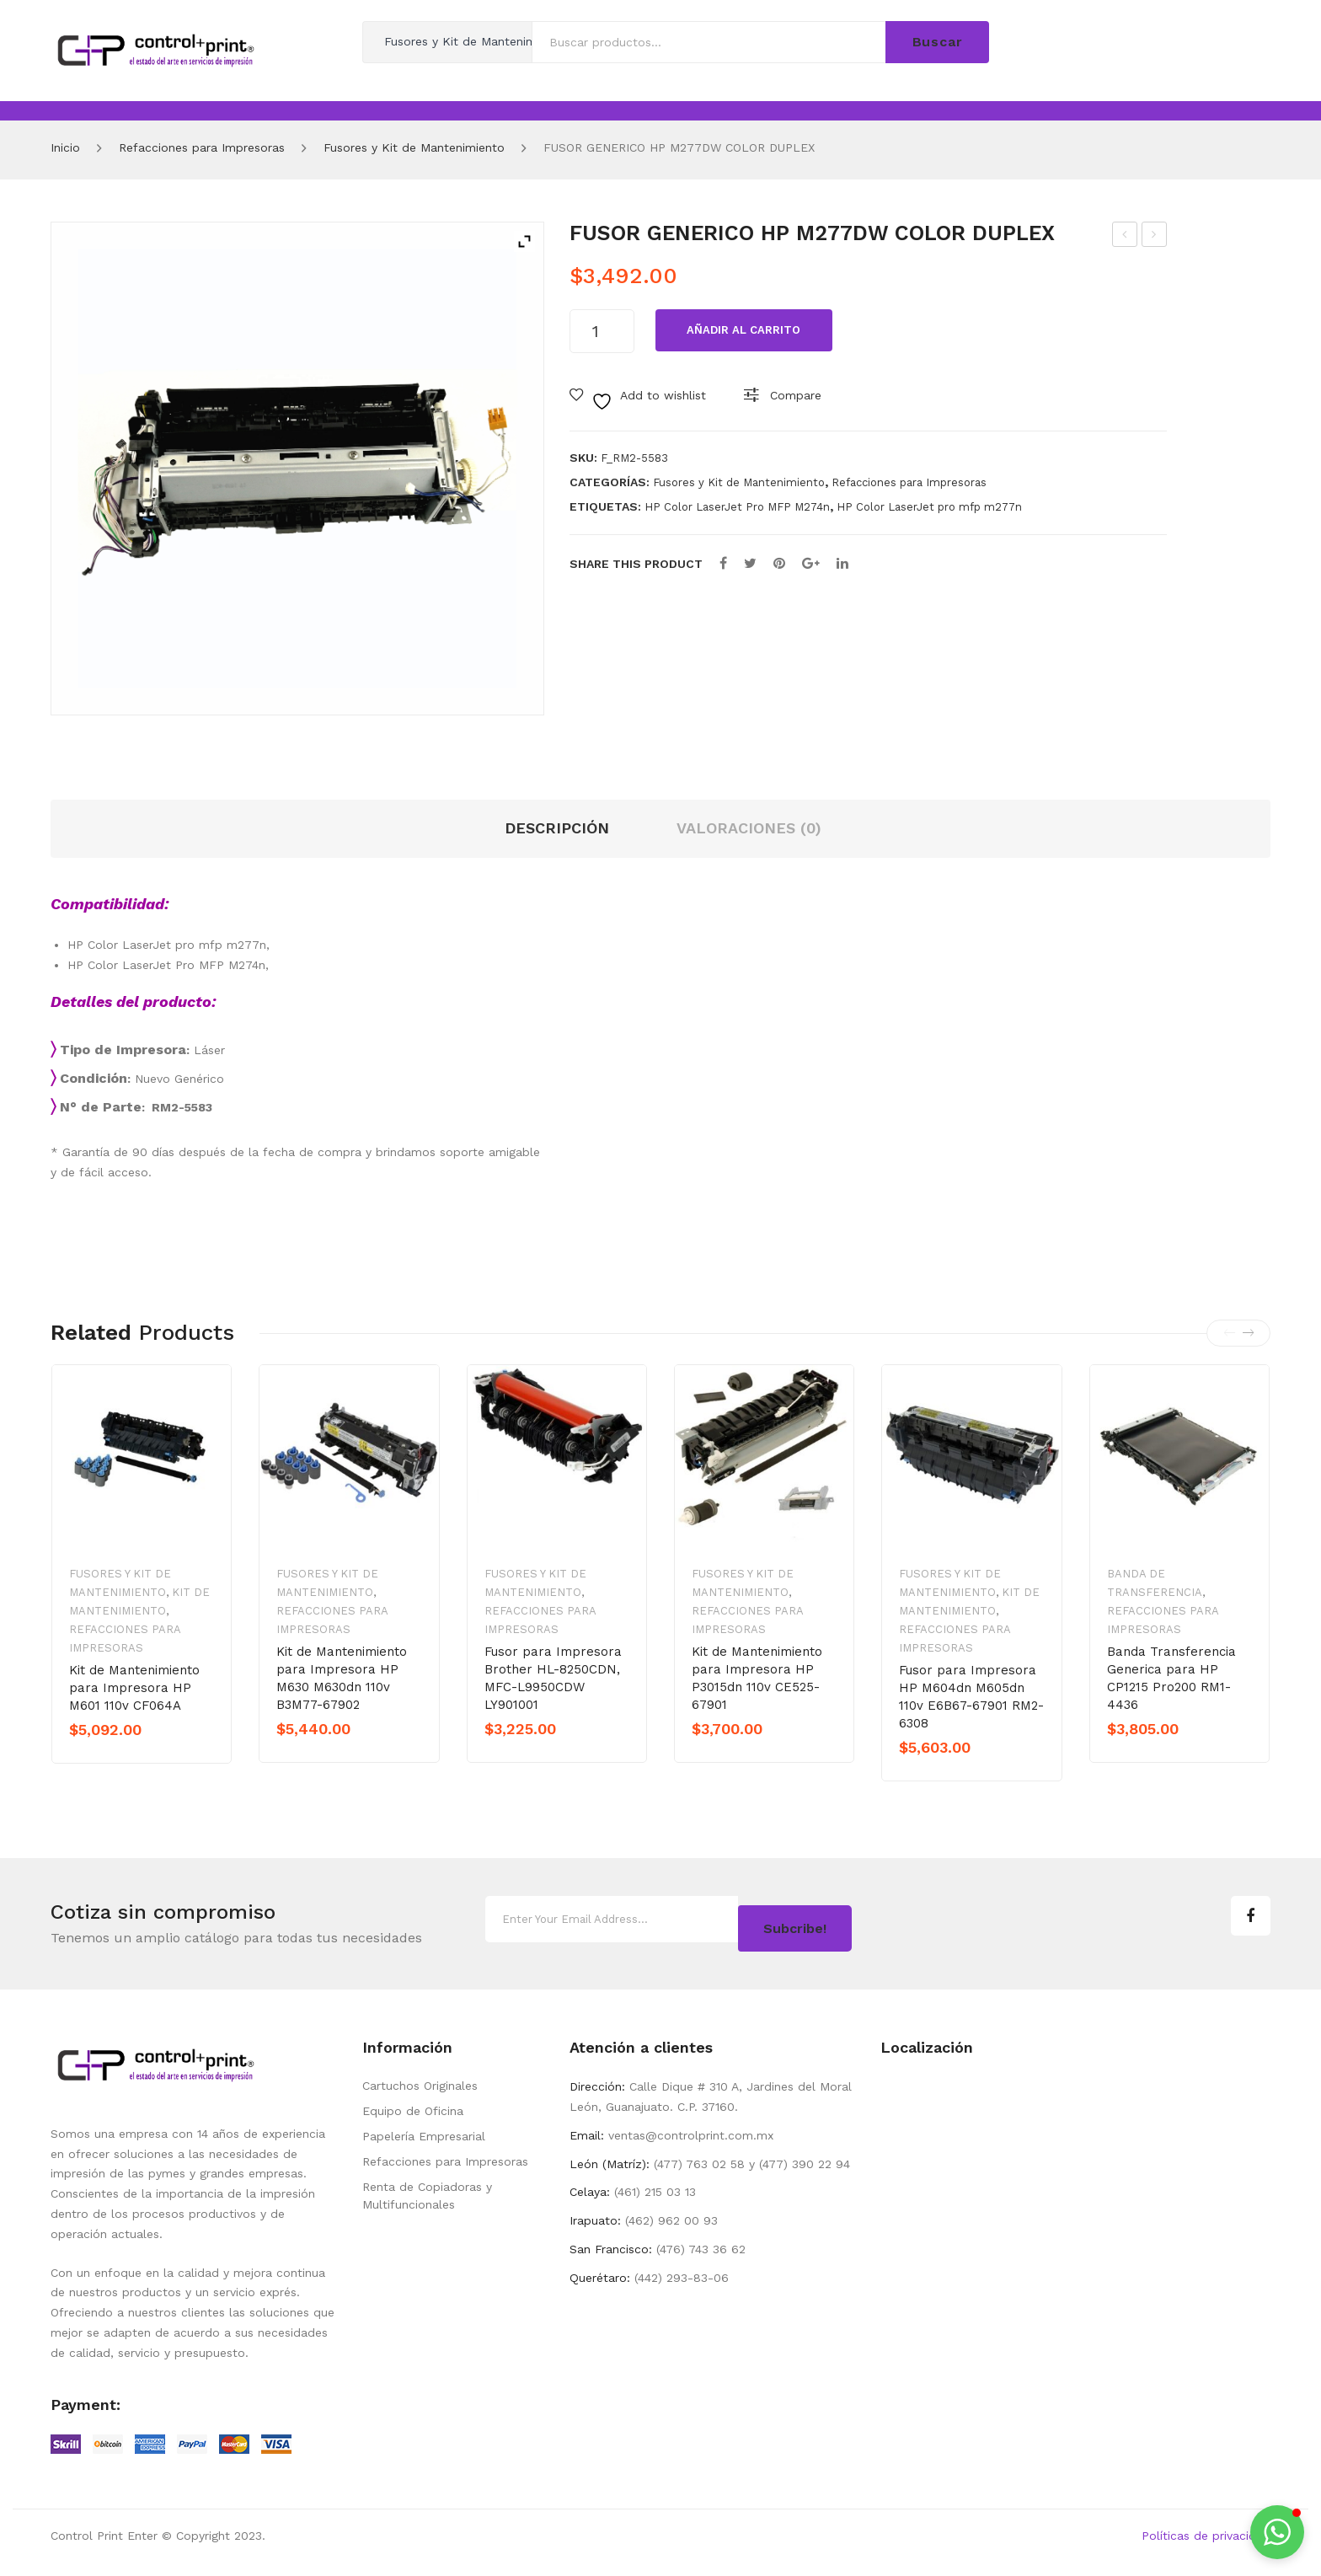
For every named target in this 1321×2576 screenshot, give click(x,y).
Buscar (937, 42)
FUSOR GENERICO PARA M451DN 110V (1125, 237)
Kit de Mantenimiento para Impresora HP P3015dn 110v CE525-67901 (757, 1678)
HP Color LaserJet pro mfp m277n (929, 507)
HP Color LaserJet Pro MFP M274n (737, 507)
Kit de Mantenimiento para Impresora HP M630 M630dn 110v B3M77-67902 (341, 1678)
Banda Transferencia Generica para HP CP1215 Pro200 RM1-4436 (1171, 1678)
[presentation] (1229, 1333)
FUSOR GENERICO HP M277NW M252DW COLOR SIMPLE (1154, 237)
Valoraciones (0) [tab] (749, 828)
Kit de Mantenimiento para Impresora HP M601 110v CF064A (134, 1688)
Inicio (65, 147)
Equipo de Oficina (412, 2106)
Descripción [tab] (557, 828)
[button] (1277, 2532)
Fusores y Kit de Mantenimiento (414, 147)
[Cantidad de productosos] (602, 331)
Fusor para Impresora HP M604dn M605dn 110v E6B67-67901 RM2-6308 (971, 1697)
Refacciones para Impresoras (202, 147)
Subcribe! (794, 1921)
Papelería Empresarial (423, 2131)
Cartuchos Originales (420, 2080)
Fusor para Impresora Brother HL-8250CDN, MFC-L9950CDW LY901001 (553, 1678)
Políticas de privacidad (1206, 2529)
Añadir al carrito (743, 330)
